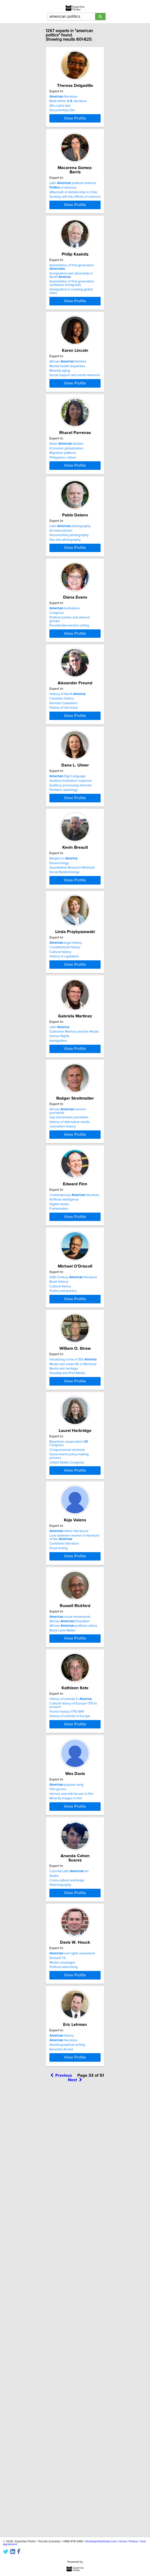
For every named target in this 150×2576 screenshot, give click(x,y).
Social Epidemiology (64, 1038)
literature (63, 101)
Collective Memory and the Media (74, 1237)
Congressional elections (67, 1751)
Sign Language (67, 922)
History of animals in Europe (69, 2068)
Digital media (59, 1444)
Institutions (64, 717)
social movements (69, 1949)
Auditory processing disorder (70, 931)
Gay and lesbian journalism (68, 1341)
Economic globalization (66, 516)
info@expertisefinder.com (101, 2541)
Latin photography (69, 614)
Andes (54, 2261)
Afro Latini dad (60, 110)
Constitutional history (64, 1134)
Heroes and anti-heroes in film (71, 2163)
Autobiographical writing (67, 2471)
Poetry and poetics (63, 1552)
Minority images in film (65, 2167)
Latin (59, 1232)
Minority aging (59, 418)
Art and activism (60, 618)
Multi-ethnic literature (68, 105)
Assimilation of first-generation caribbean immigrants (71, 324)
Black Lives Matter (62, 1962)
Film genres (58, 2158)
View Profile (75, 136)
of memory (62, 208)
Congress (56, 721)
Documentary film (62, 114)
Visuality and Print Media (67, 1654)
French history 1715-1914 (66, 2064)
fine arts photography (65, 628)
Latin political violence (72, 203)
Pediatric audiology (63, 936)
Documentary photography (68, 623)
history (61, 2462)
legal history (65, 1129)
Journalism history (62, 1350)
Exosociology (59, 1029)
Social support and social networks (74, 422)
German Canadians (63, 828)
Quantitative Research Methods (72, 1034)
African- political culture (73, 1958)
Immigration (58, 1246)
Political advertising (63, 2373)
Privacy (133, 2541)
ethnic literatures (68, 1846)
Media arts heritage (63, 1650)
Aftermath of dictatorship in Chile (73, 212)
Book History (58, 1542)
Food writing (58, 1863)
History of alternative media (69, 1345)
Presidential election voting (69, 734)
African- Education (69, 1953)
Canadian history (61, 824)
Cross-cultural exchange (66, 2266)
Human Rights (59, 1241)
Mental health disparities (67, 413)
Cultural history (60, 1138)
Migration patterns (62, 520)
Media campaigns (62, 2368)
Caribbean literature (64, 1859)
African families (67, 409)
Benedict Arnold (61, 2475)
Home (123, 2541)
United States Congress (66, 1764)
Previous (61, 2518)
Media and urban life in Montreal (72, 1645)
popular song (66, 2154)
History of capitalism (64, 1143)
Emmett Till (57, 2364)
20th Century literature (73, 1538)
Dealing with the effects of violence (75, 217)
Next (75, 2522)
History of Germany (63, 833)
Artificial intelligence (64, 1440)
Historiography (60, 2270)
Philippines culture (62, 525)
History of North (67, 819)
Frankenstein (58, 1449)
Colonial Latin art (68, 2256)
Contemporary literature (74, 1435)
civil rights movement (72, 2359)
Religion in (63, 1025)
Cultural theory (60, 1547)
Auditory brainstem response (70, 926)
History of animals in (70, 2051)
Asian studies (66, 511)
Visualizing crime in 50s (72, 1641)
